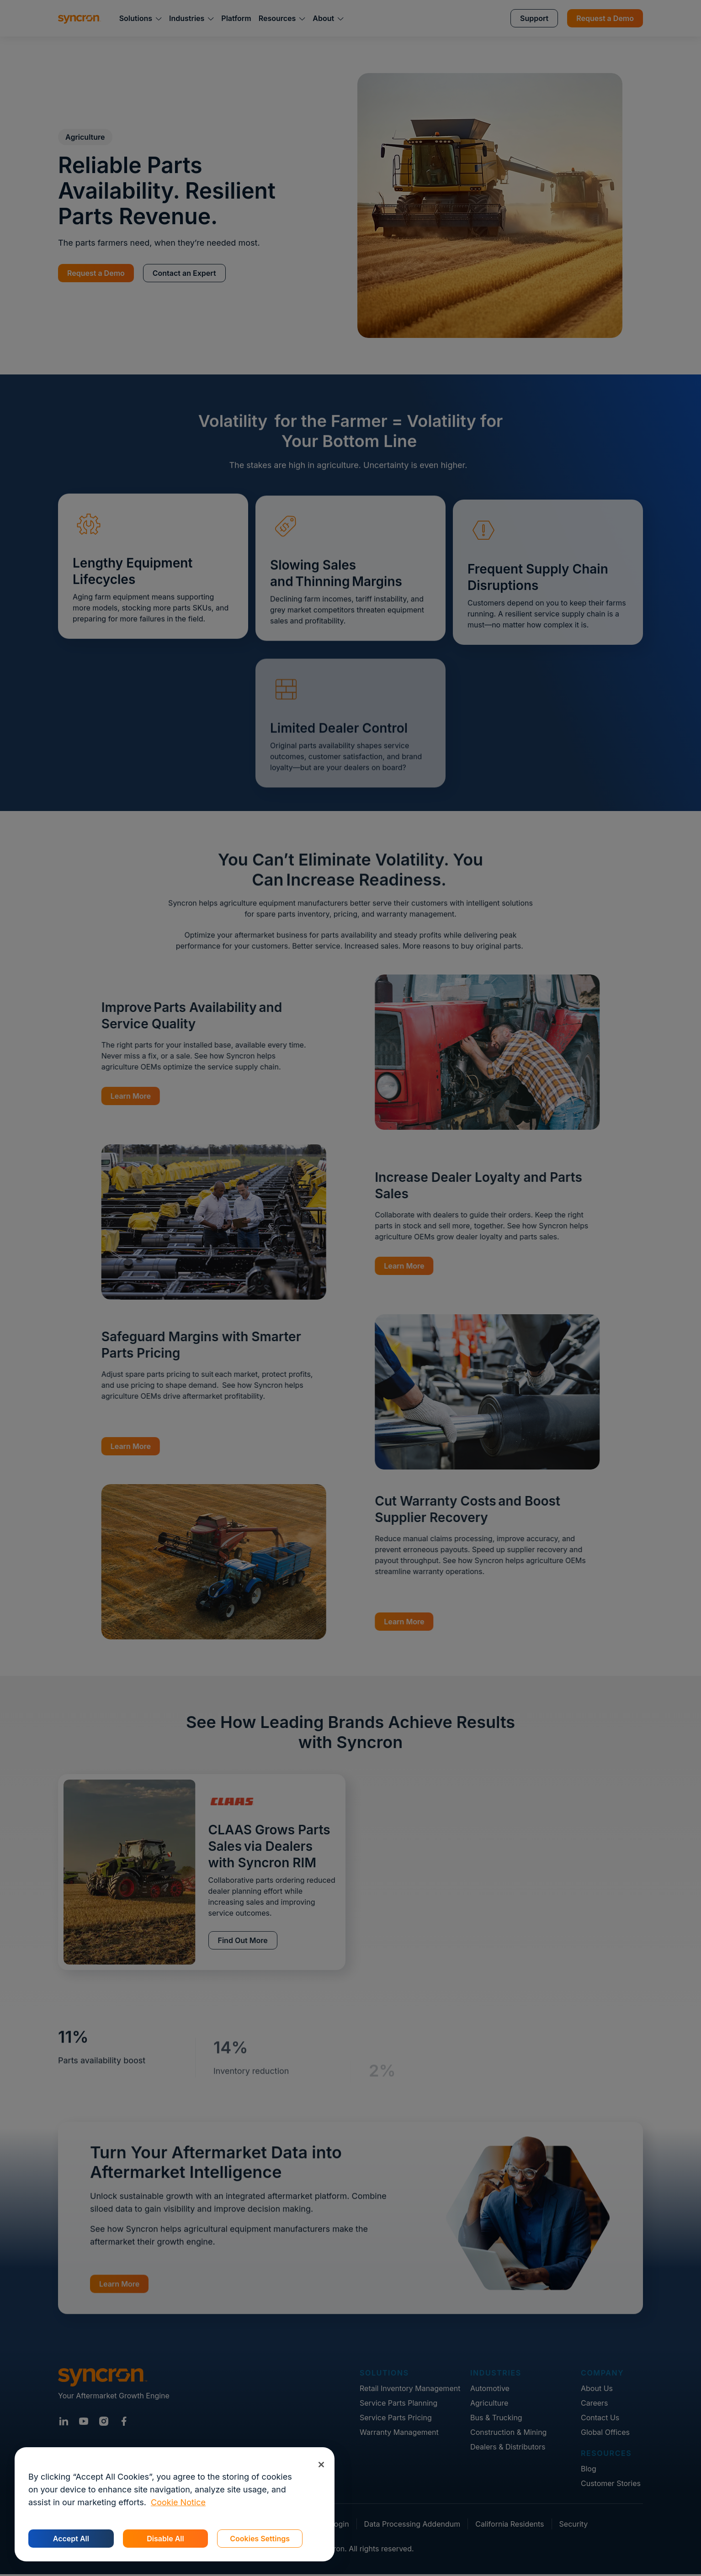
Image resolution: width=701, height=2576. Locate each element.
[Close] (321, 2464)
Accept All (71, 2538)
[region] (175, 2504)
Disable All (165, 2538)
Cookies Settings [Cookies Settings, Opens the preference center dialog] (260, 2538)
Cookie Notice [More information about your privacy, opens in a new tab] (178, 2502)
